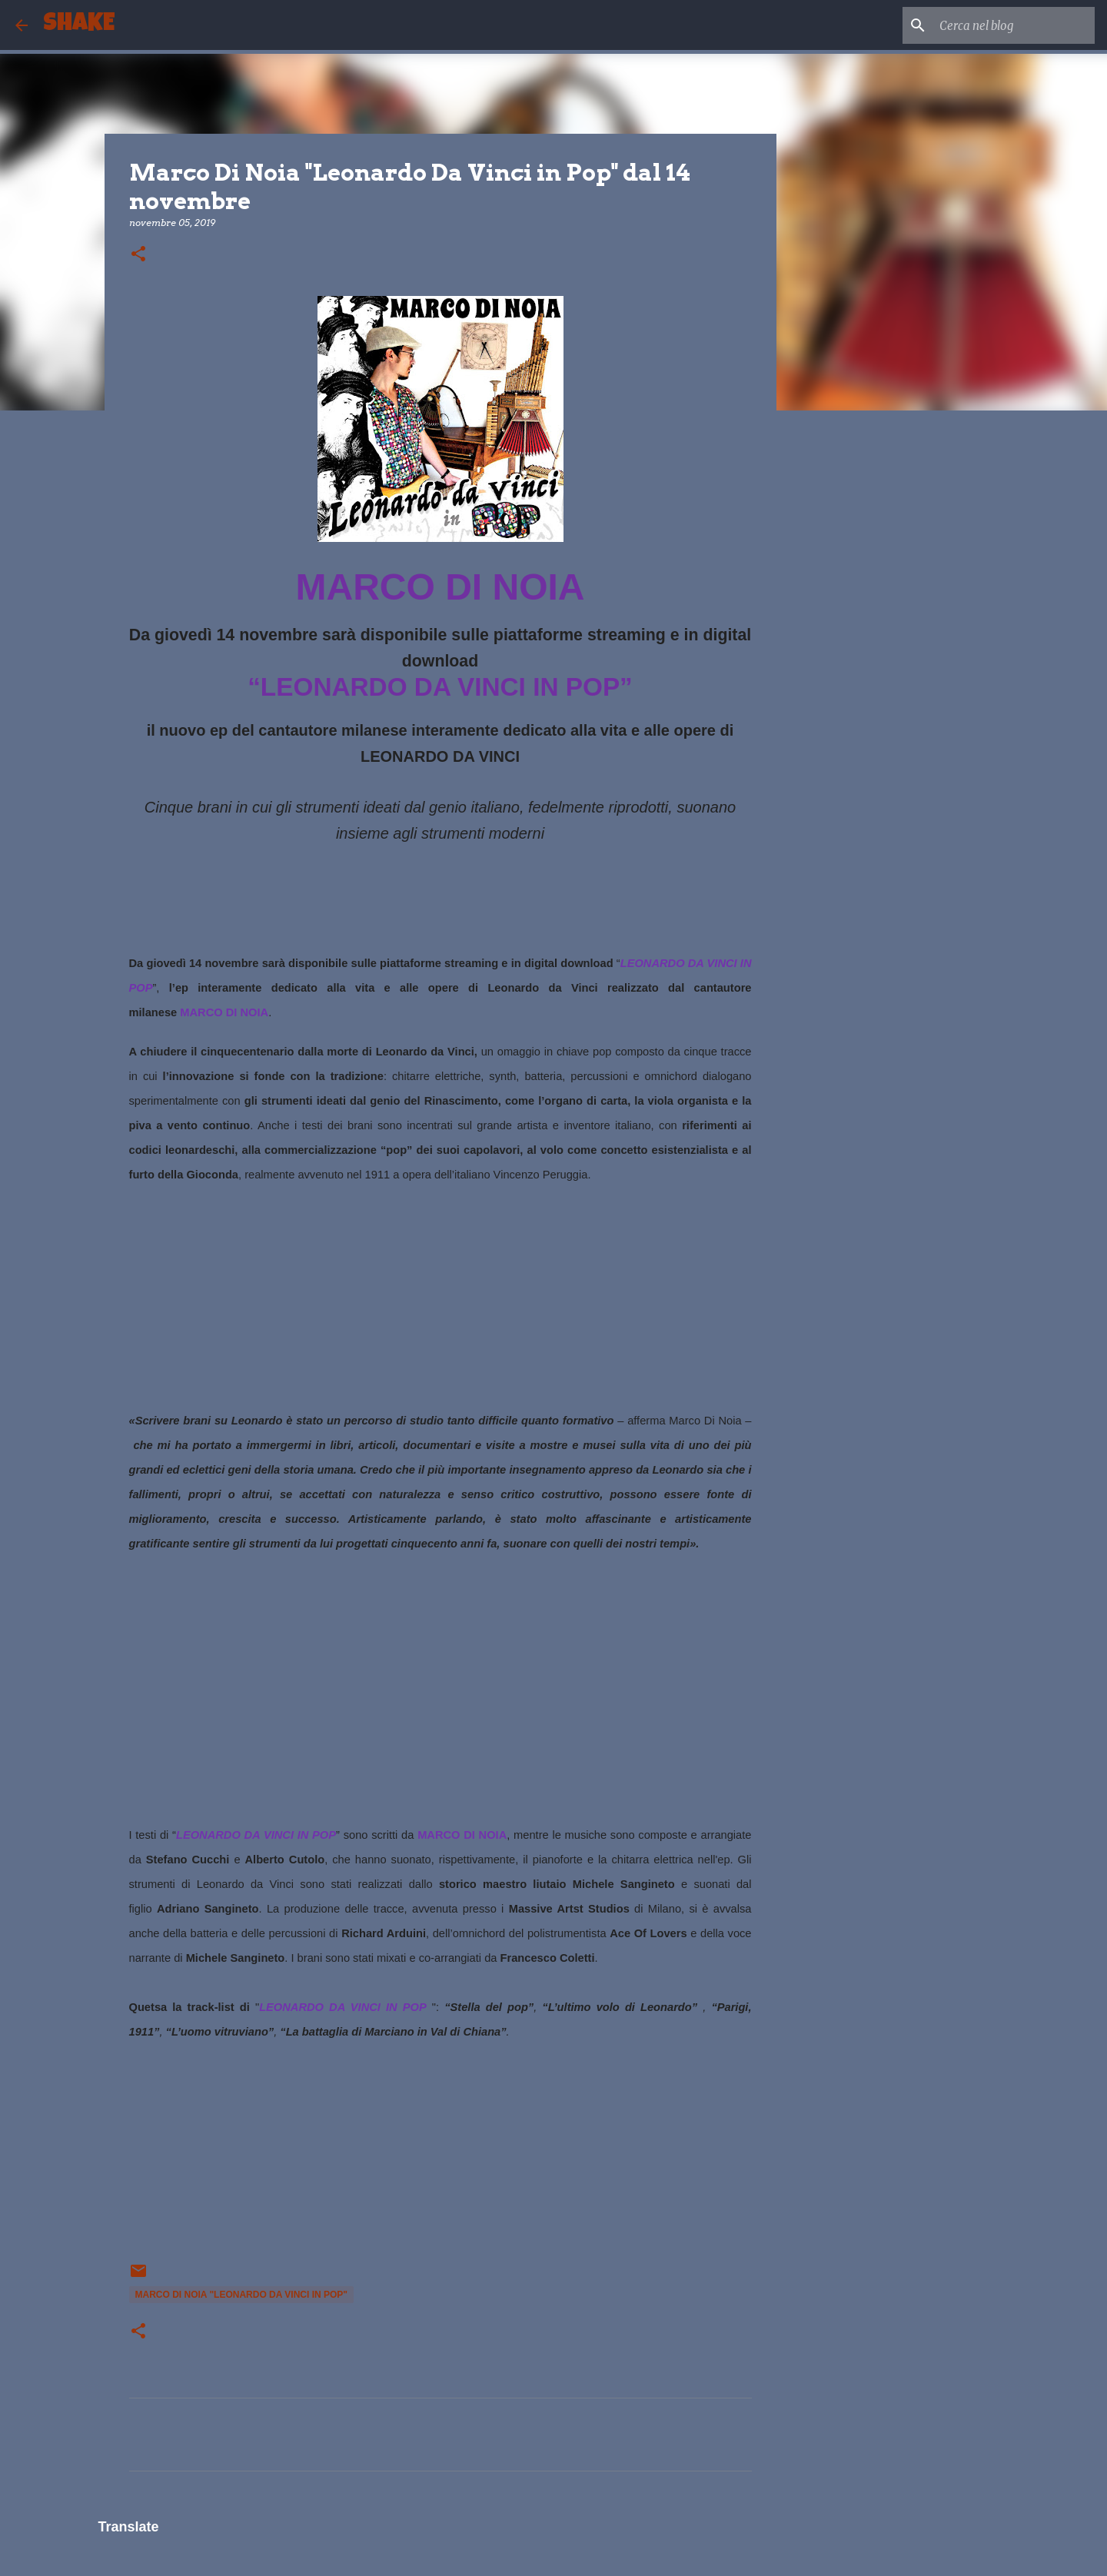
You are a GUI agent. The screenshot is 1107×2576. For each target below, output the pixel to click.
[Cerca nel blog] (1014, 25)
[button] (138, 254)
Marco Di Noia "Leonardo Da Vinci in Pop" (241, 2294)
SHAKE (79, 25)
